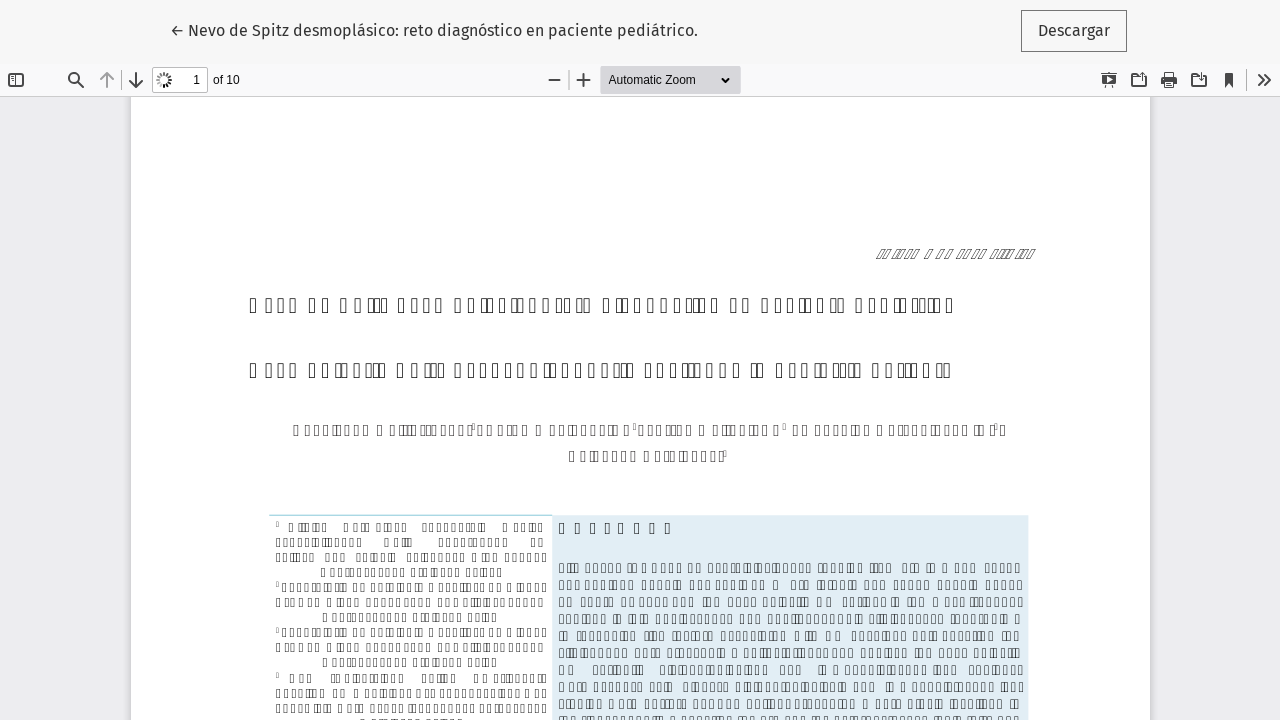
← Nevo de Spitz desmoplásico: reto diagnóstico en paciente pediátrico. (434, 29)
